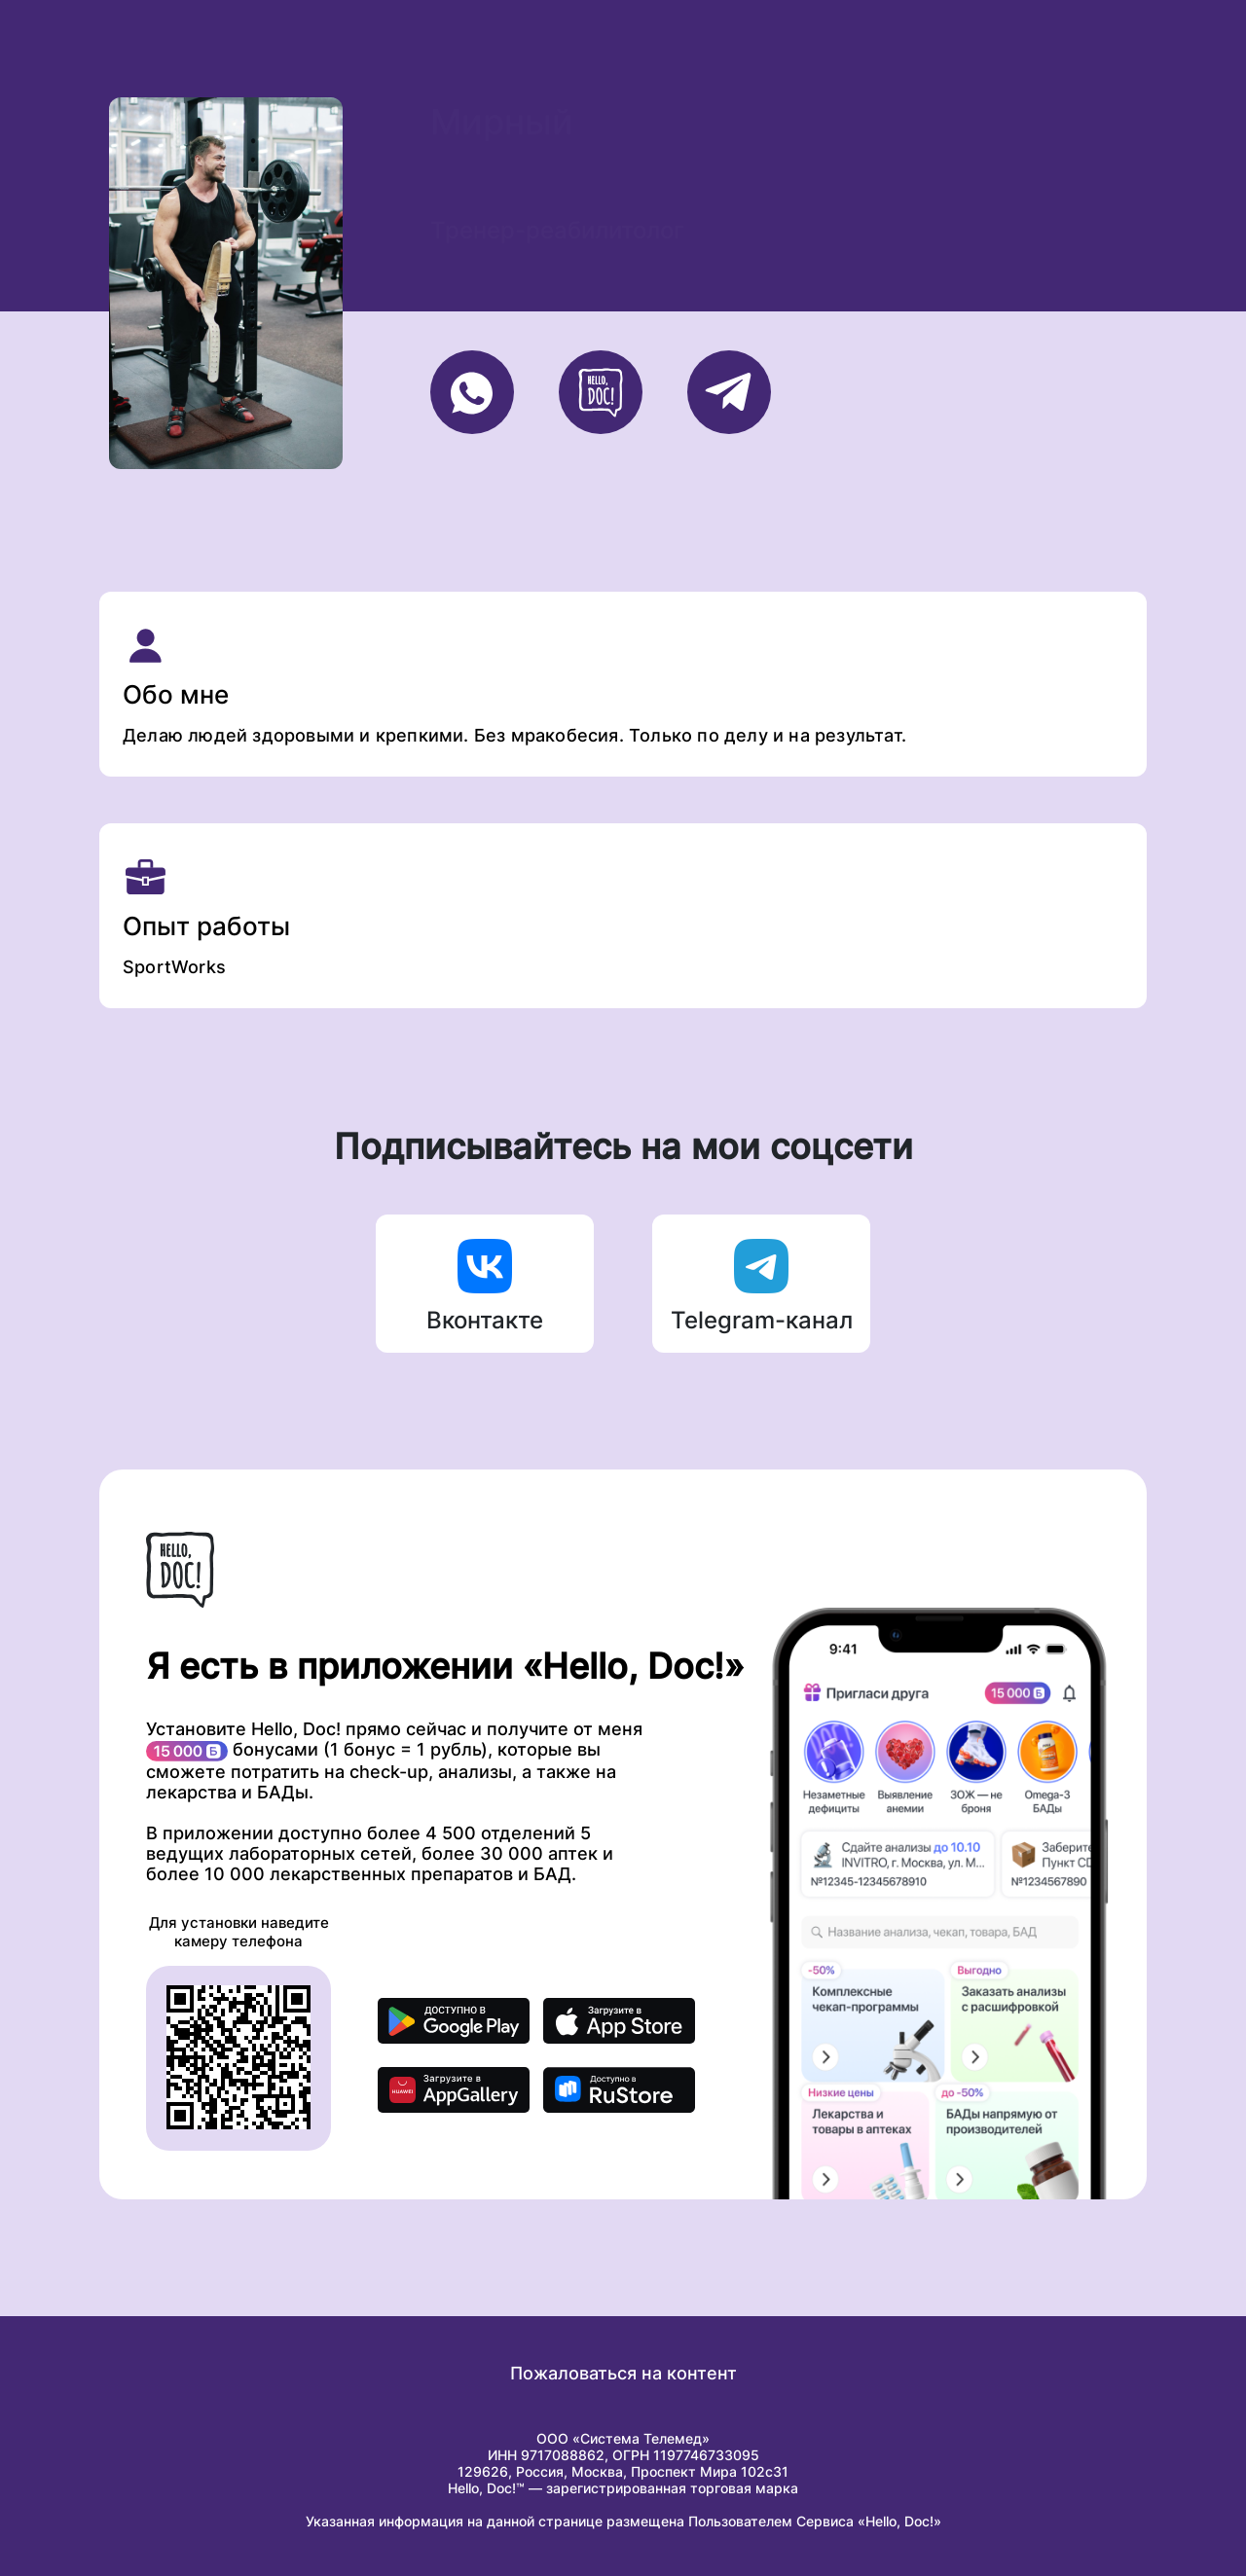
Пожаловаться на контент (623, 2373)
